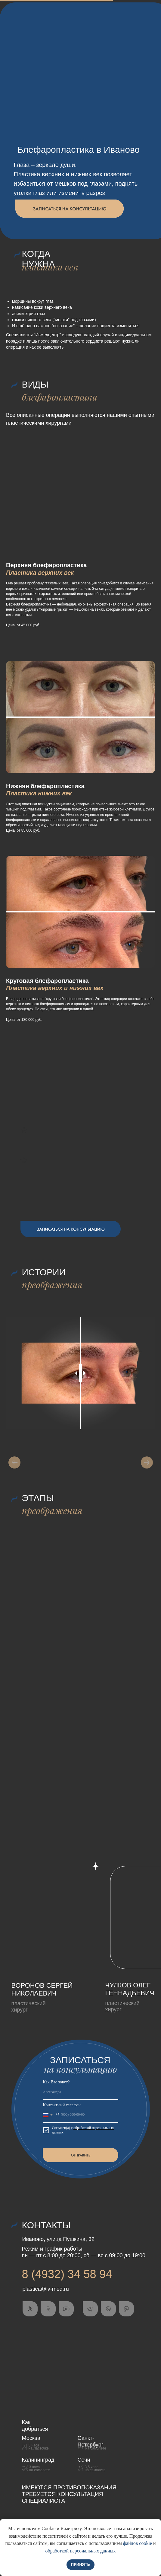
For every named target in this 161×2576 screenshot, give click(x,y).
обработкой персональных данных (80, 2550)
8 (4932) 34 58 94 (67, 2274)
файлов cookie (137, 2543)
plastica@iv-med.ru (46, 2289)
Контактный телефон (62, 2105)
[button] (69, 209)
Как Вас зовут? (56, 2082)
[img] (55, 1917)
